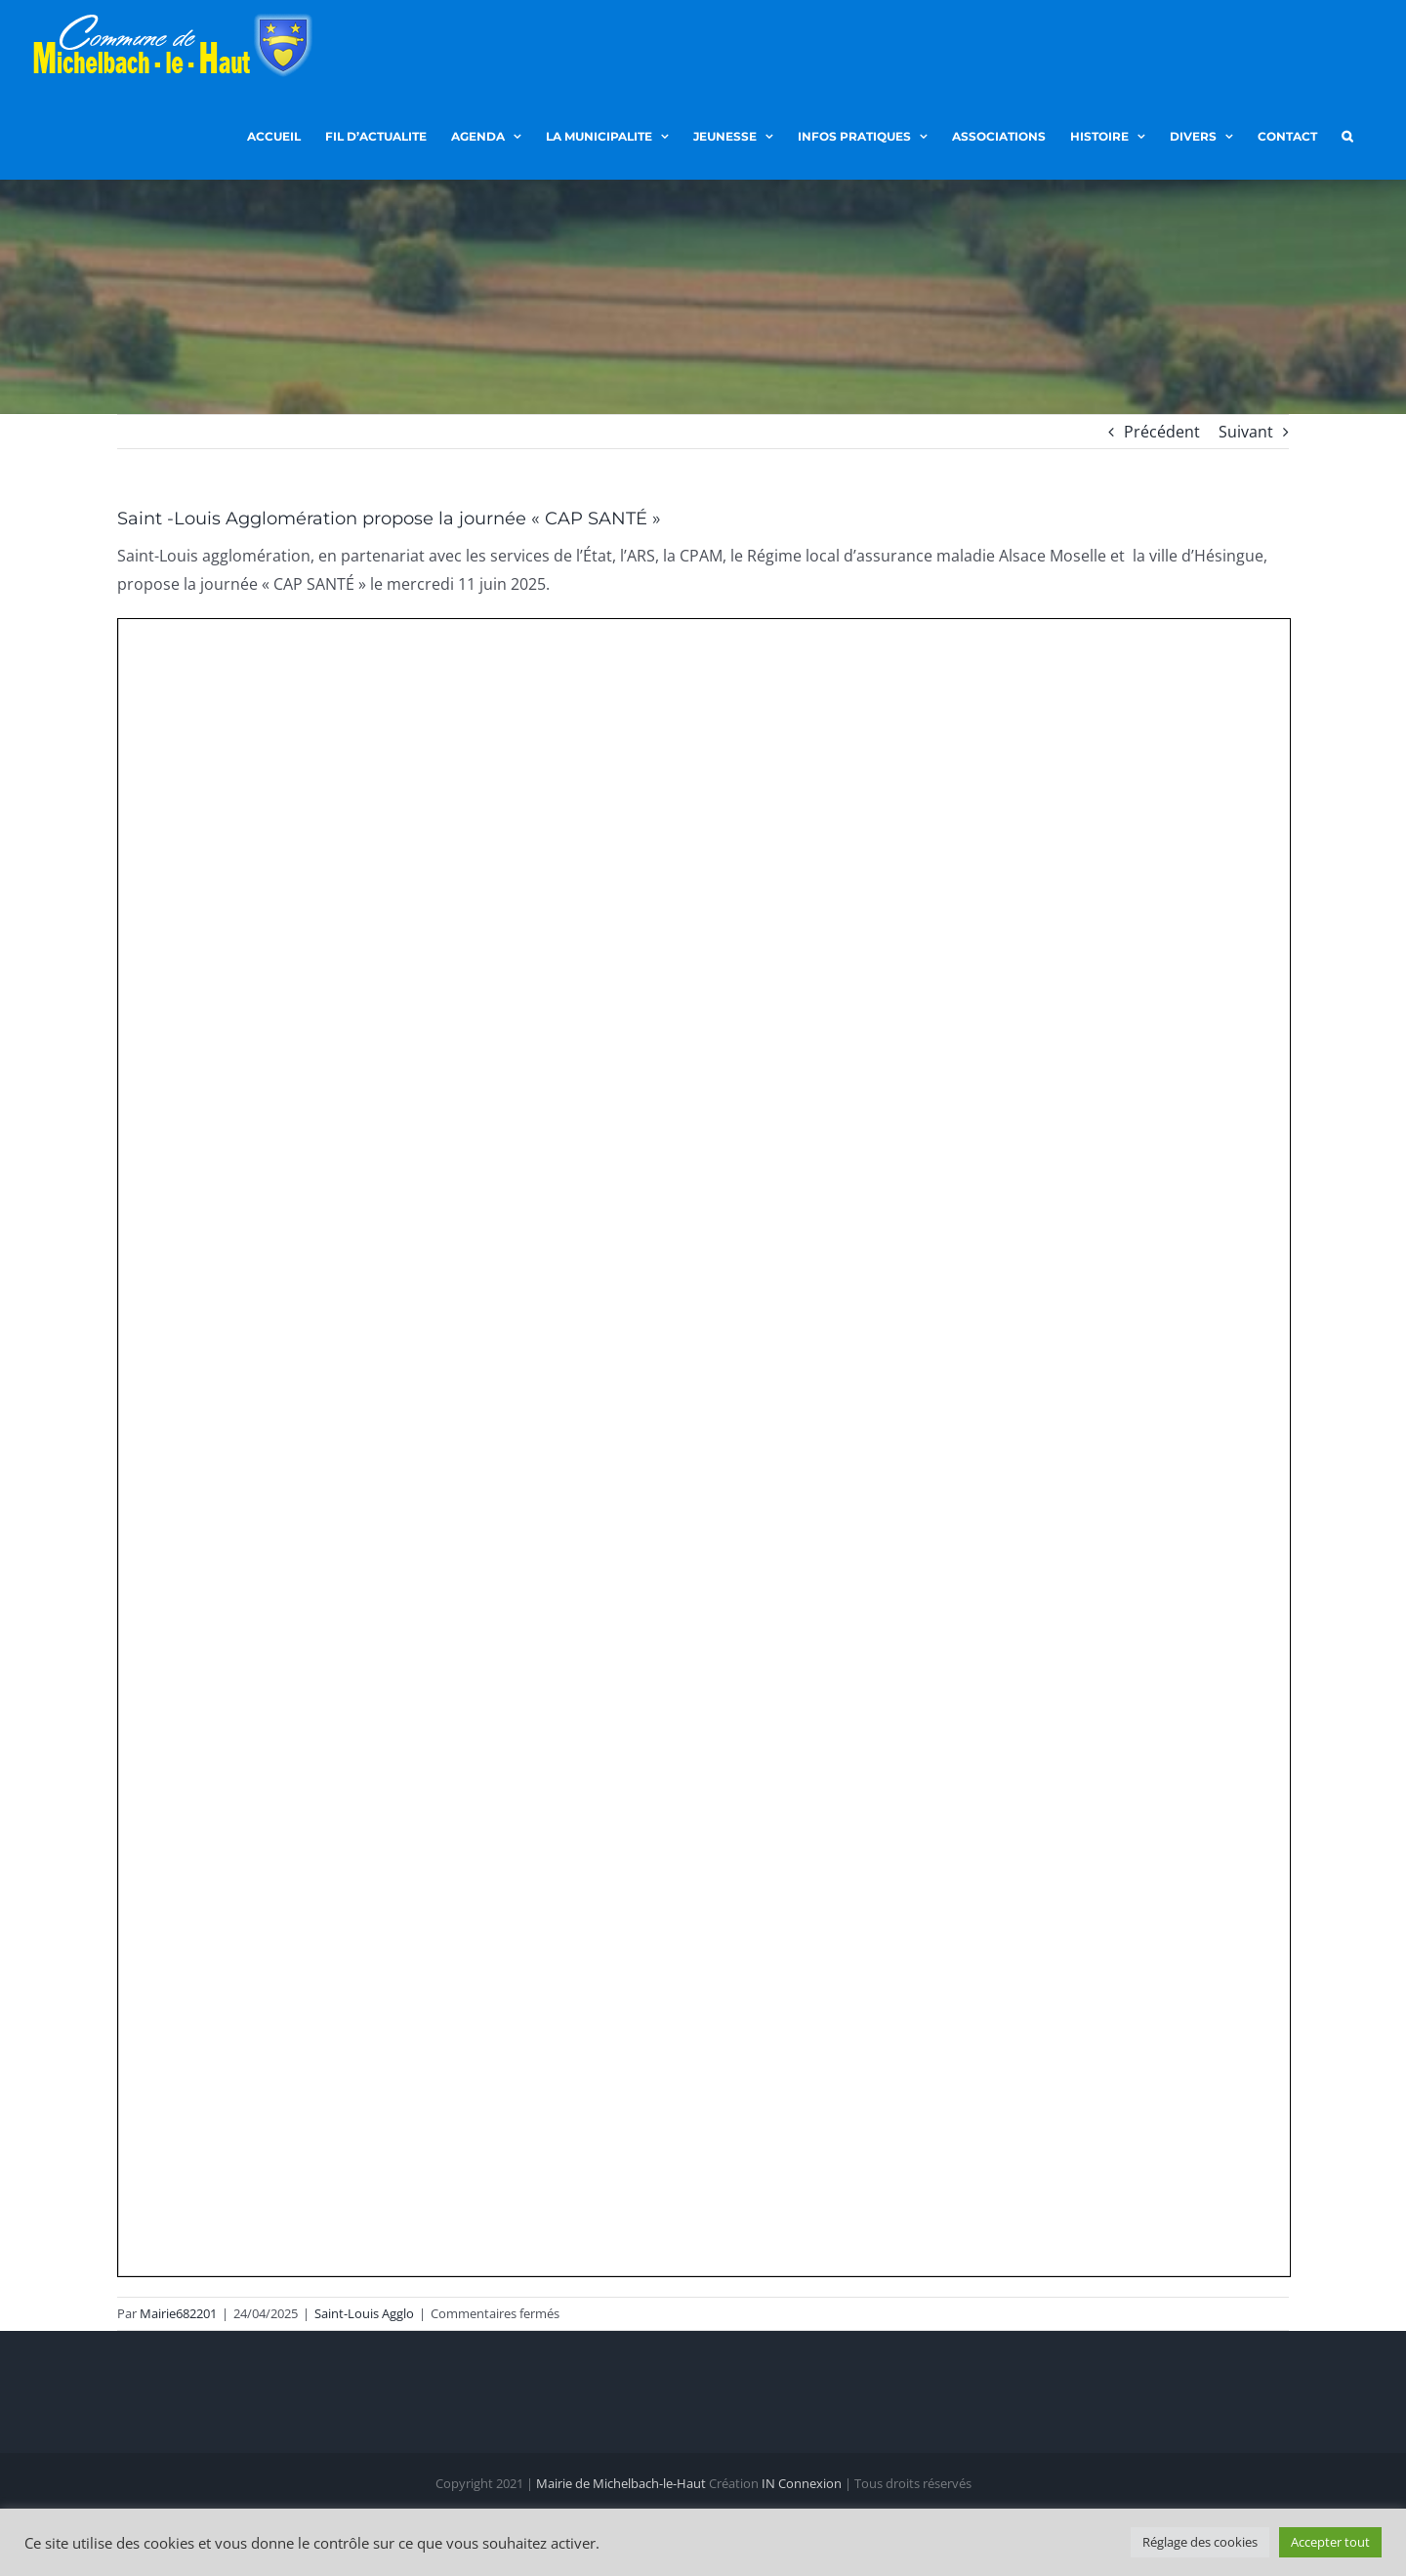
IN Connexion (802, 2484)
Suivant (1246, 431)
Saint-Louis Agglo (364, 2313)
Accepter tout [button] (1330, 2542)
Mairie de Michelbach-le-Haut (621, 2484)
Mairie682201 (178, 2313)
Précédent (1162, 431)
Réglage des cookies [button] (1200, 2542)
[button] (1347, 135)
